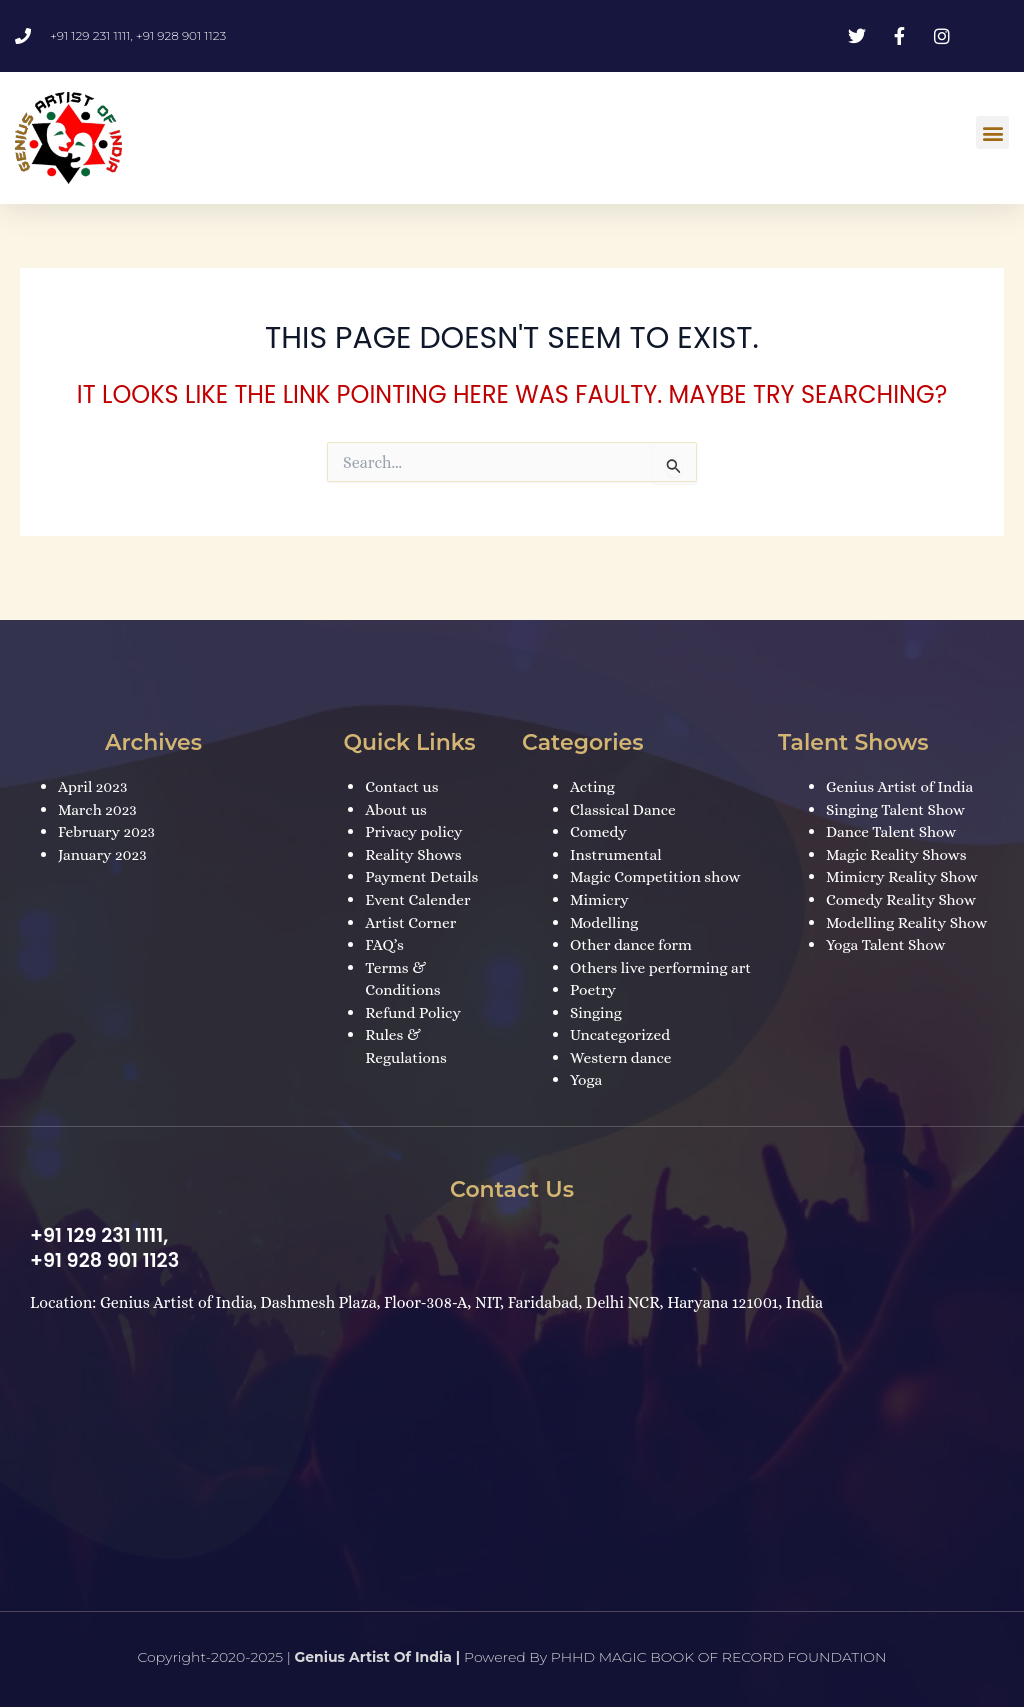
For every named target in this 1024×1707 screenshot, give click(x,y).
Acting (593, 766)
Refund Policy (414, 990)
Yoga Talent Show (888, 923)
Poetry (594, 990)
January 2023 (104, 834)
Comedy (599, 811)
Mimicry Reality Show (905, 856)
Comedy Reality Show (904, 878)
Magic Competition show (658, 856)
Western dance (623, 1057)
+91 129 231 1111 (99, 1236)
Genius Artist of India (902, 766)
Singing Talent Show (898, 789)
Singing (597, 1013)
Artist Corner (412, 901)
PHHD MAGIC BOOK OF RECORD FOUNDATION (719, 1657)
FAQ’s (385, 923)
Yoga (586, 1080)
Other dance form (633, 923)
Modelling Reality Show (910, 901)
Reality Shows (415, 834)
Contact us (403, 766)
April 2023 (94, 766)
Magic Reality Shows (899, 834)
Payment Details (424, 856)
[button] (992, 132)
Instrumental (617, 834)
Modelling (605, 901)
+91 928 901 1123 (107, 1260)
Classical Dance (625, 789)
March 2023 (99, 789)
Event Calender (419, 878)
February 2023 (108, 811)
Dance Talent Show (893, 811)
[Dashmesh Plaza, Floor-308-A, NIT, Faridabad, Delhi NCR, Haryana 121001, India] (512, 1461)
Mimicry (600, 878)
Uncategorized (622, 1035)
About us (397, 789)
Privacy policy (415, 811)
